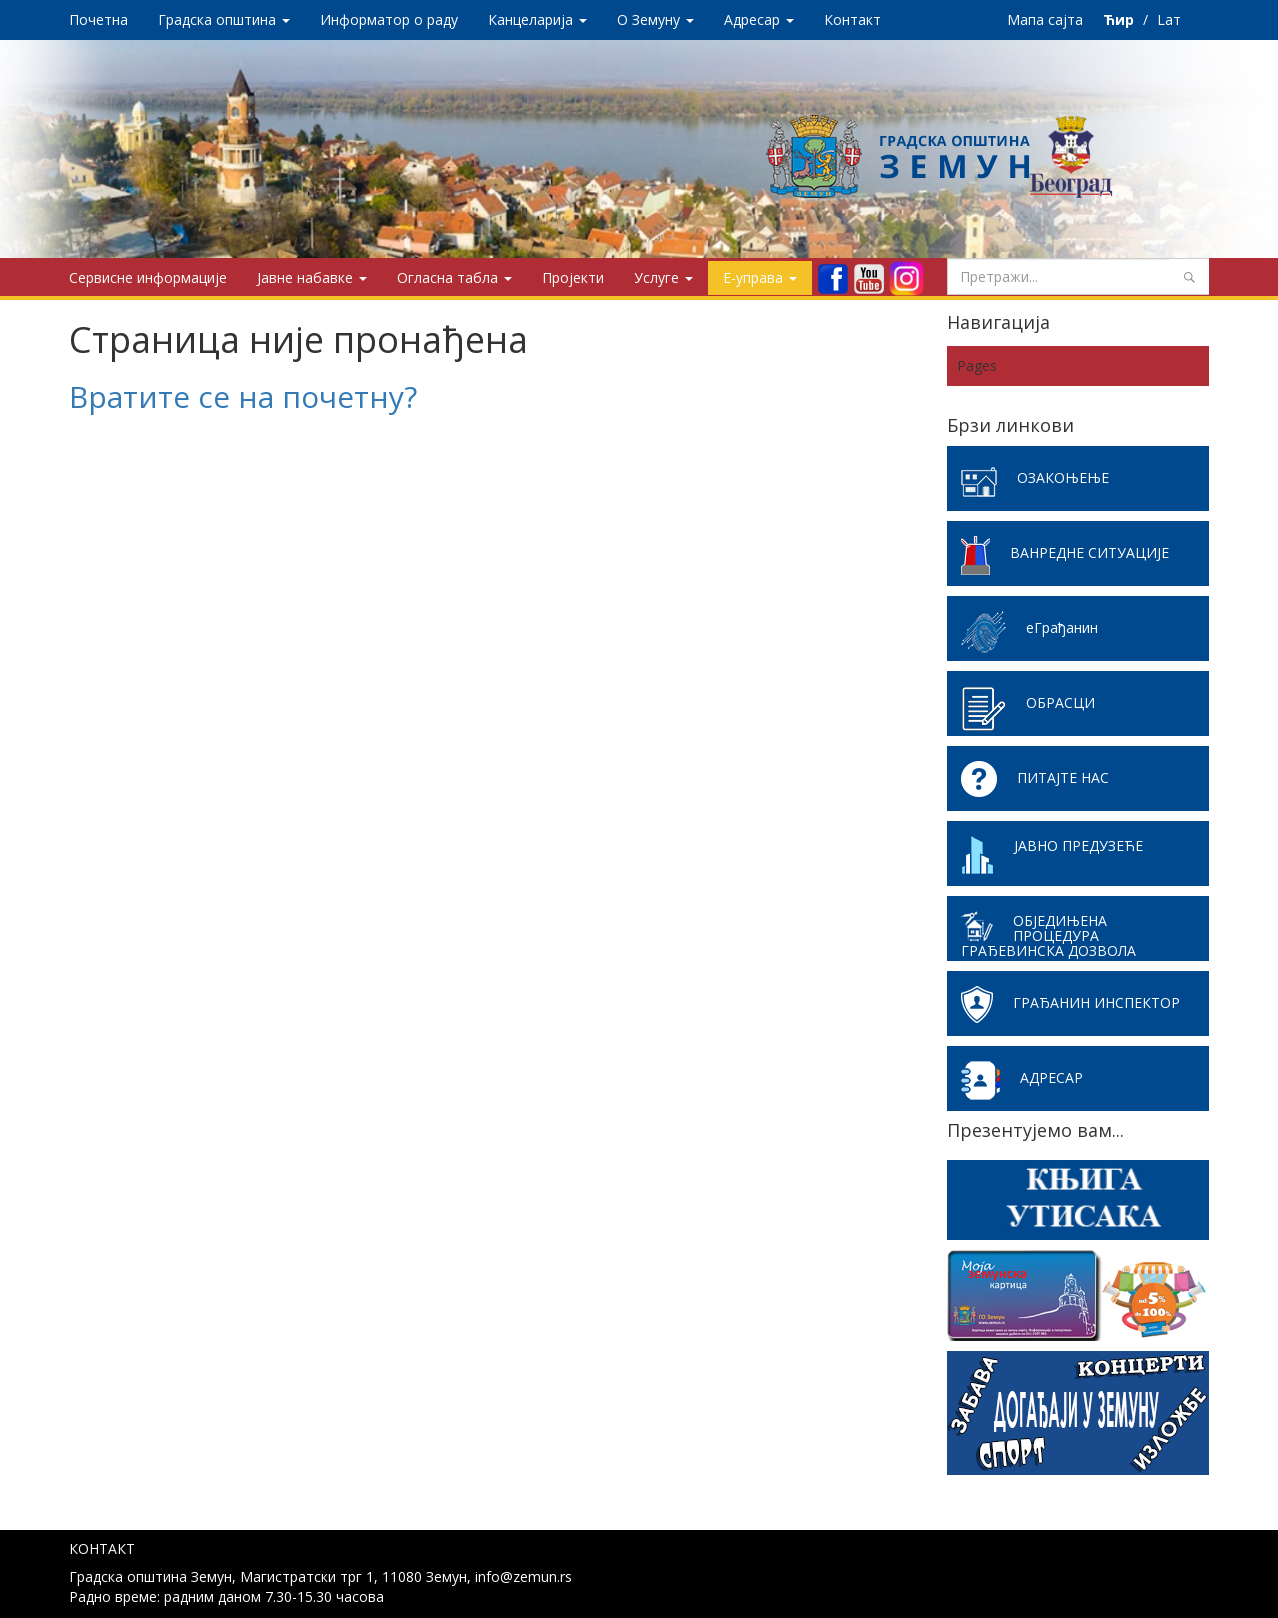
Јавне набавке (312, 277)
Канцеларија (537, 19)
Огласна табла (454, 277)
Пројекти (573, 277)
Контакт (852, 19)
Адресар (759, 19)
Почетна (98, 19)
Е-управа (760, 277)
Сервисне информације (148, 277)
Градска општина (224, 19)
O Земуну (655, 19)
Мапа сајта (1045, 19)
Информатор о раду (389, 19)
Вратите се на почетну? (243, 396)
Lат (1169, 19)
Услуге (663, 277)
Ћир (1120, 19)
